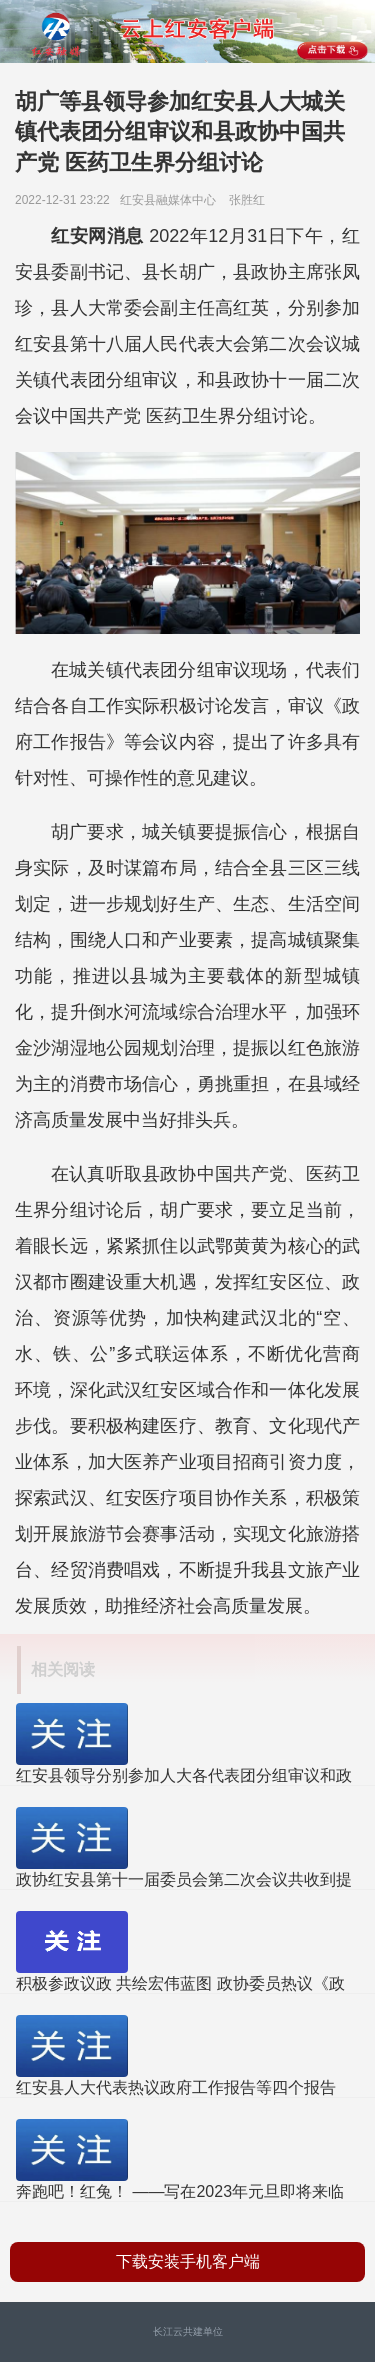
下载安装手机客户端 (188, 2261)
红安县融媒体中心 (173, 200)
